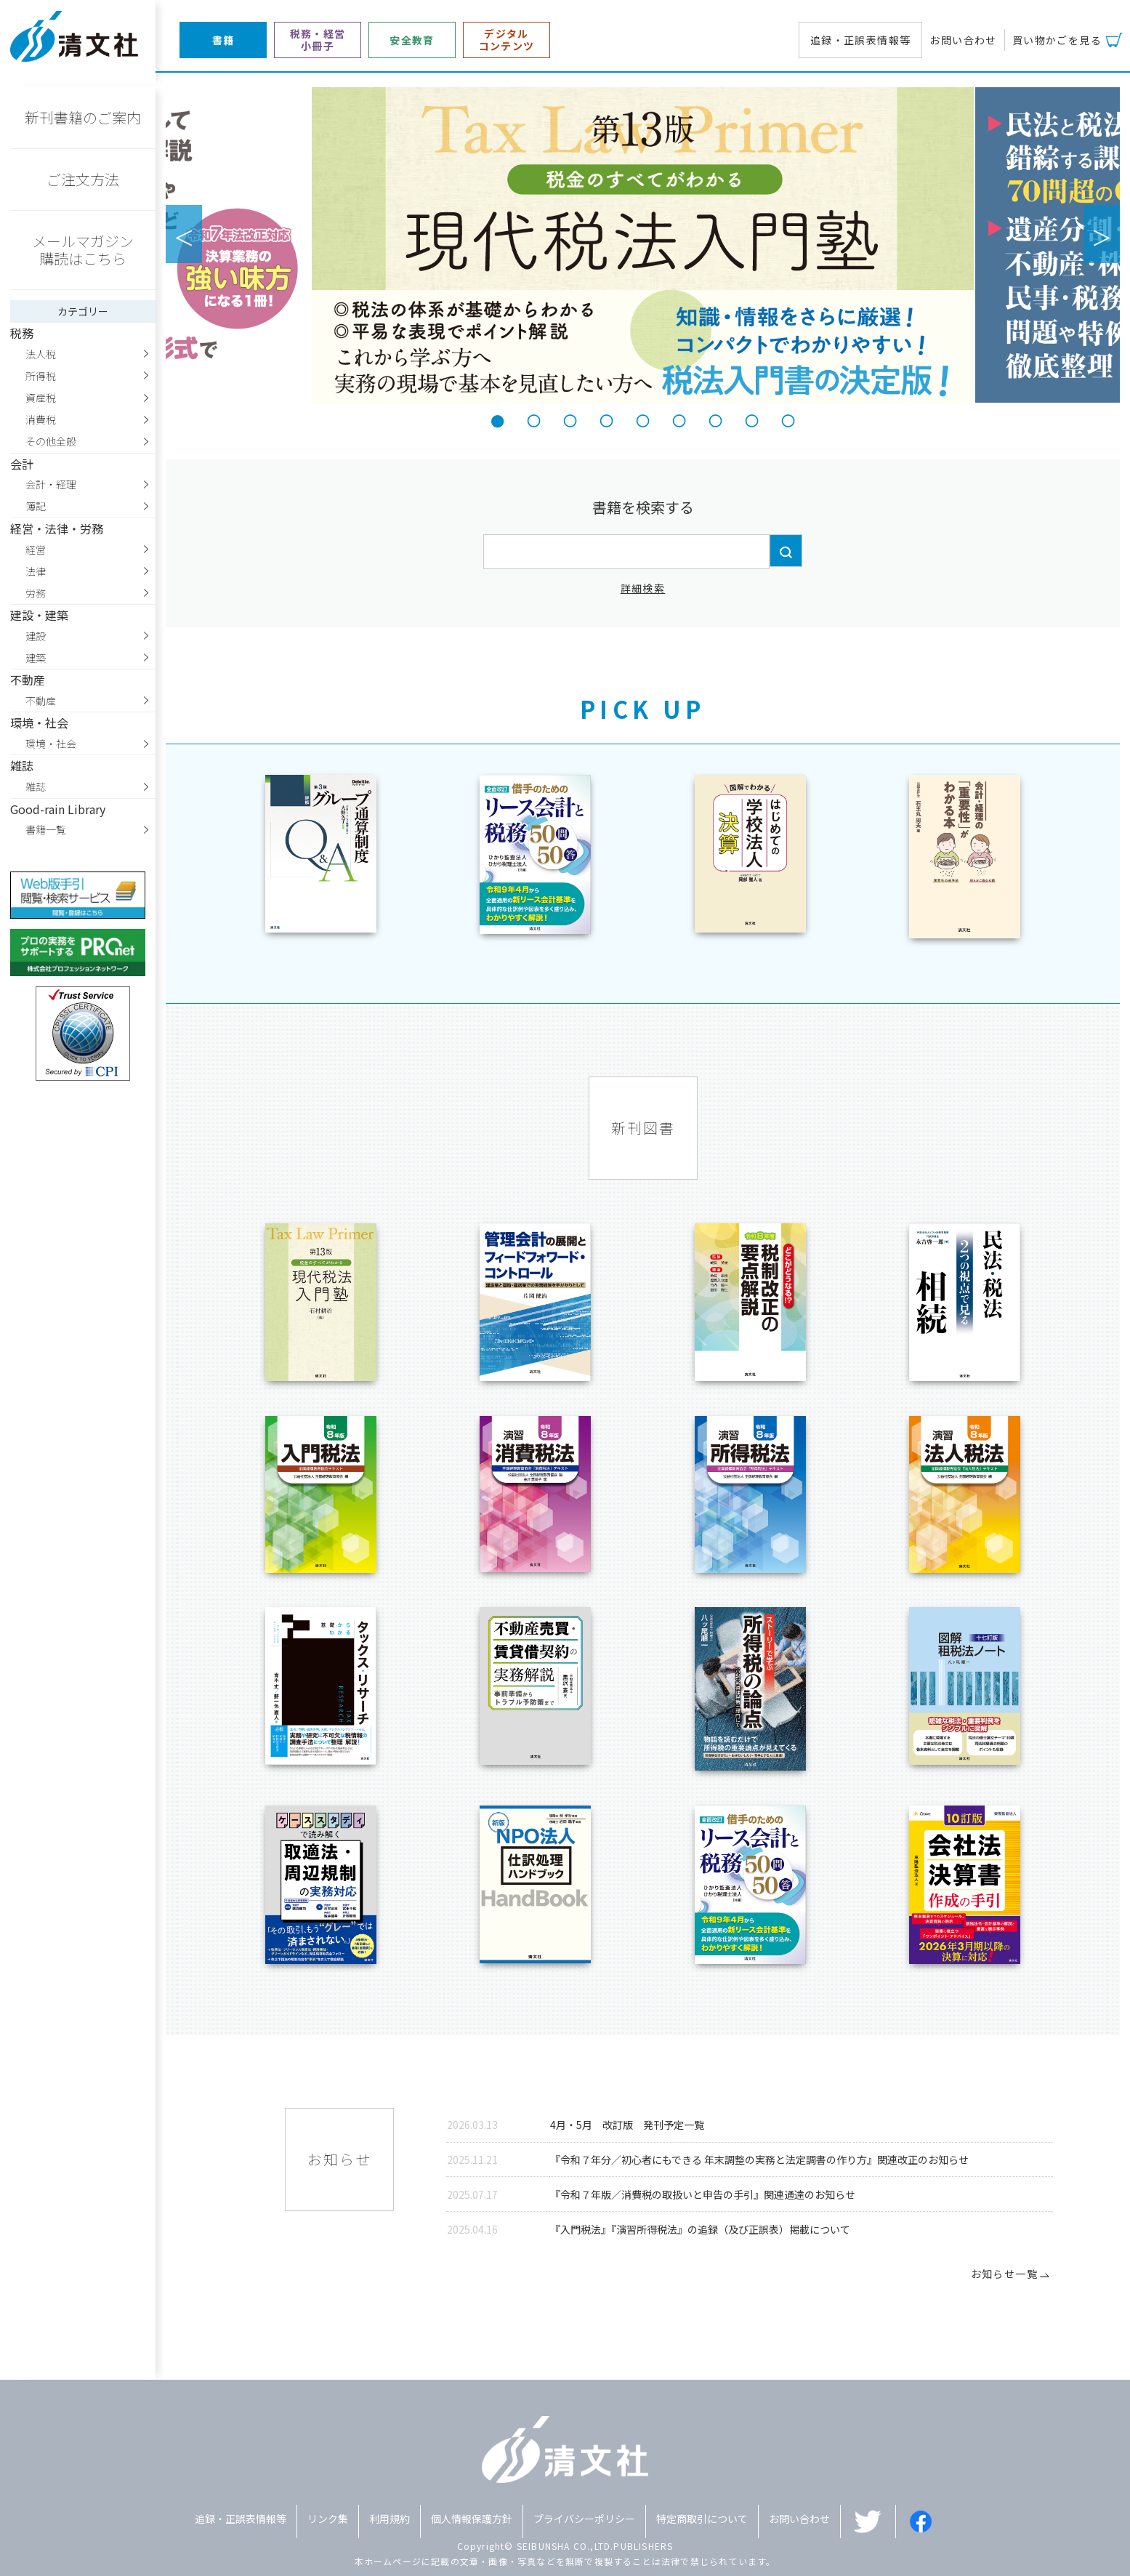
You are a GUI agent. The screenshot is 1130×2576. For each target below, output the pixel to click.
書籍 (223, 40)
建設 (35, 636)
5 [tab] (643, 419)
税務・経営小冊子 (318, 40)
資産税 (40, 397)
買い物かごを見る (1057, 40)
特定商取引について (702, 2518)
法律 (35, 571)
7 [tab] (715, 419)
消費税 (40, 419)
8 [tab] (752, 419)
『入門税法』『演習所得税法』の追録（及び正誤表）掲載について (700, 2229)
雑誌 (35, 786)
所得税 (40, 376)
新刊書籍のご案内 (83, 117)
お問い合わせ (962, 40)
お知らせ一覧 (1012, 2273)
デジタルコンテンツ (507, 40)
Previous (184, 234)
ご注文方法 (83, 179)
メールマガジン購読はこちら (83, 249)
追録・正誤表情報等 (860, 40)
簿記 (35, 506)
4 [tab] (606, 419)
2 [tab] (534, 419)
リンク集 (327, 2518)
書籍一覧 (45, 829)
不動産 (40, 700)
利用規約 (389, 2518)
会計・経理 (50, 484)
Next (1101, 234)
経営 (35, 549)
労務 (35, 593)
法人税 (40, 354)
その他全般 (50, 441)
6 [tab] (679, 419)
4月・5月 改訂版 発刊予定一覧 (627, 2124)
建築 (35, 658)
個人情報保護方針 (471, 2518)
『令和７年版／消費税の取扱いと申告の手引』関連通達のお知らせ (702, 2194)
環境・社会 (50, 743)
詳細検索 (643, 588)
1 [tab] (497, 419)
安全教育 (412, 40)
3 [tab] (570, 419)
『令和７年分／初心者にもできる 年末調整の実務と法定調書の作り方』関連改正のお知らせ (759, 2159)
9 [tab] (788, 419)
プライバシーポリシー (584, 2518)
